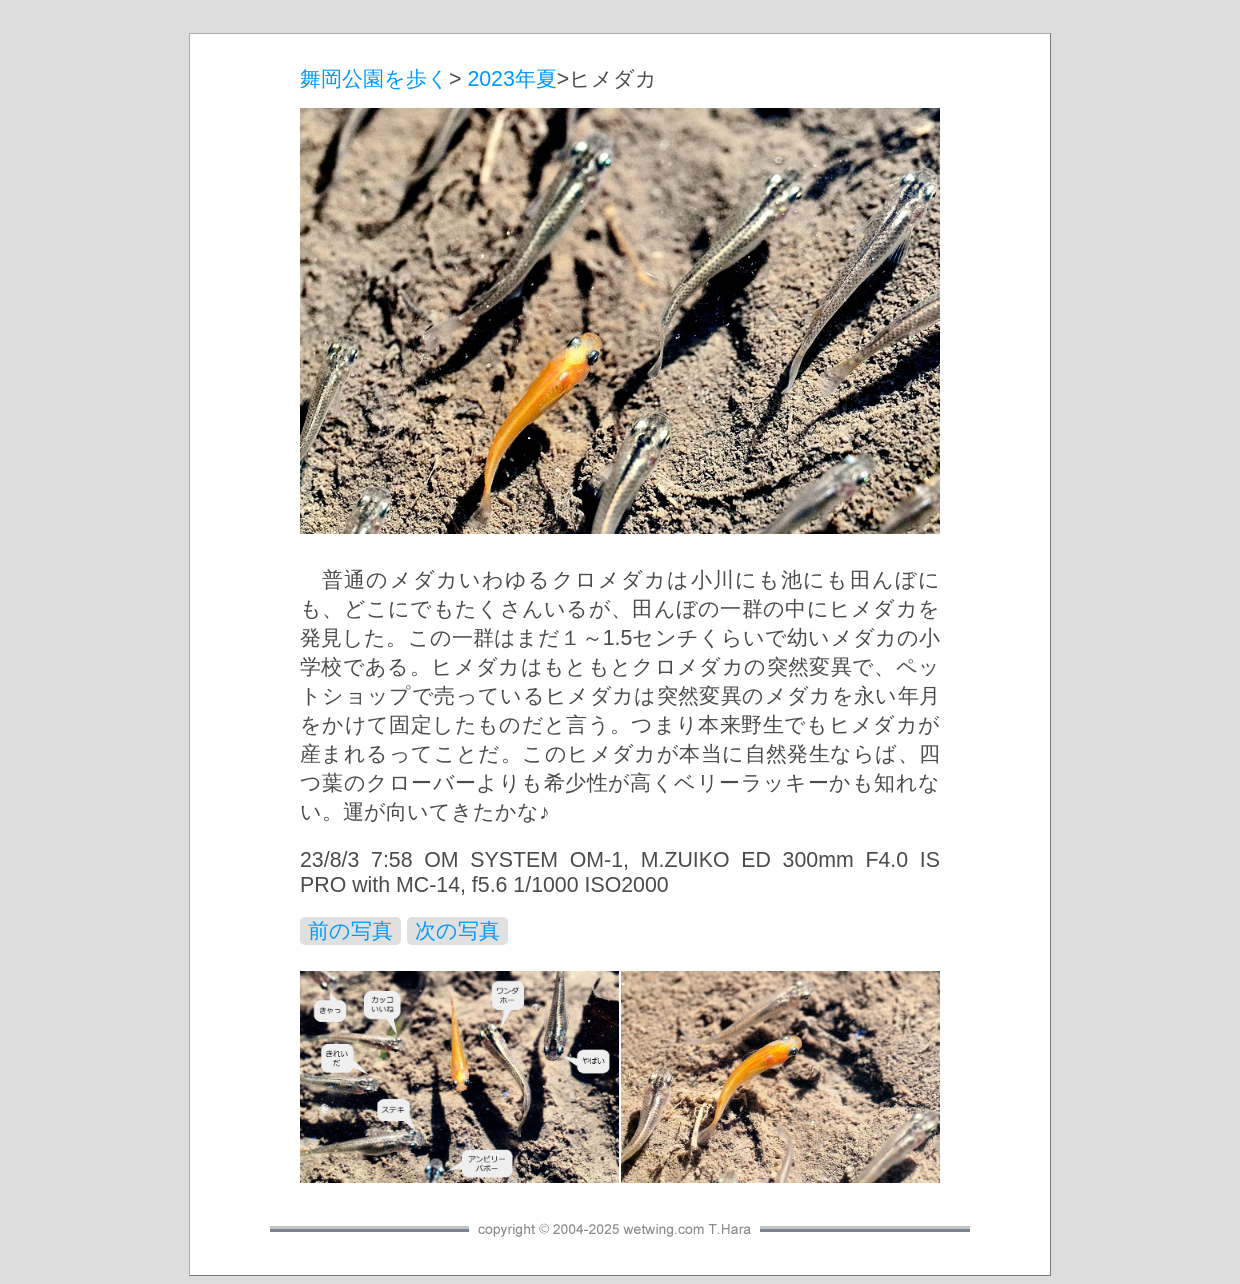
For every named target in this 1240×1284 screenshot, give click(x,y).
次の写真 (457, 931)
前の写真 (350, 931)
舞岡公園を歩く (374, 79)
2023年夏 (511, 79)
